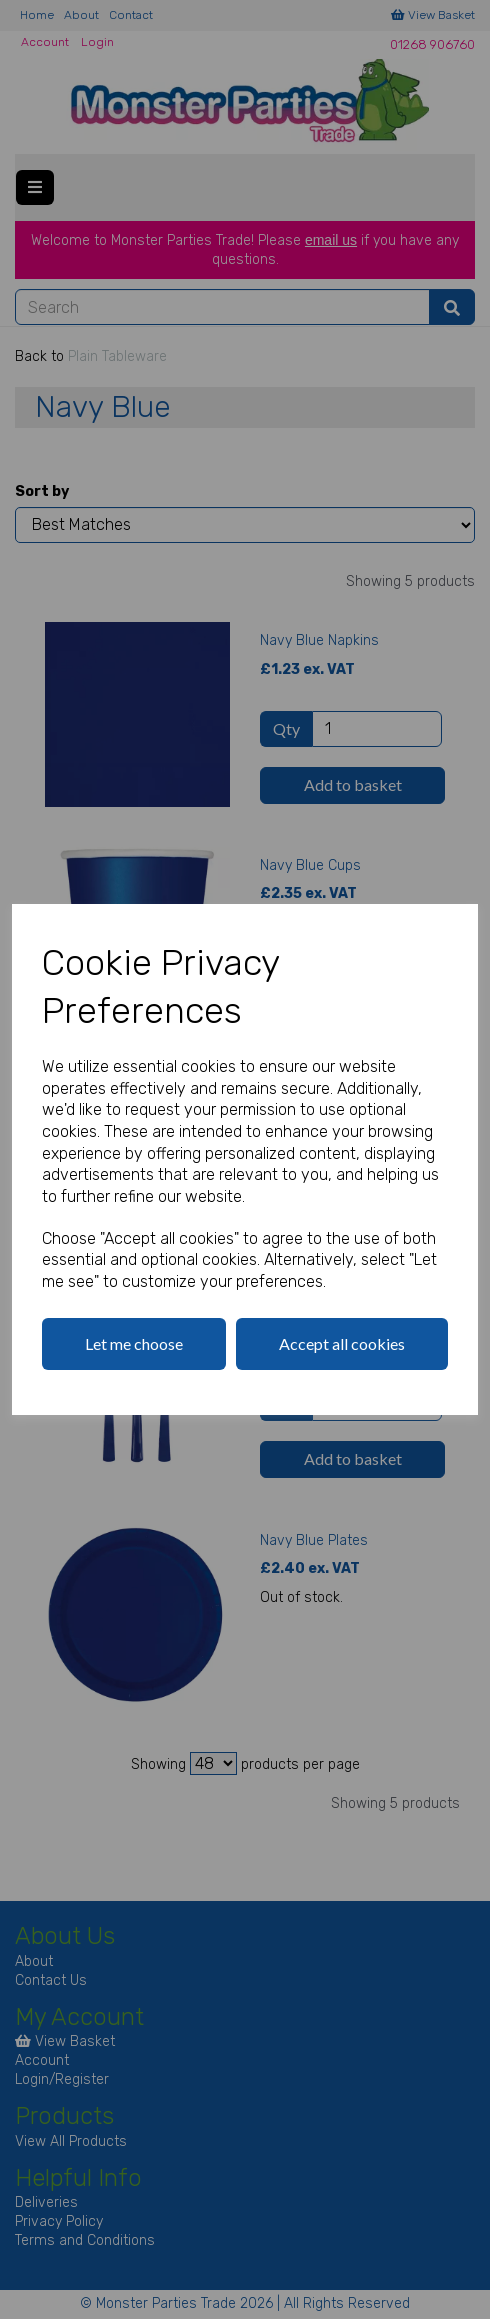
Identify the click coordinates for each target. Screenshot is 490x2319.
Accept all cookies (342, 1343)
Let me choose (134, 1343)
